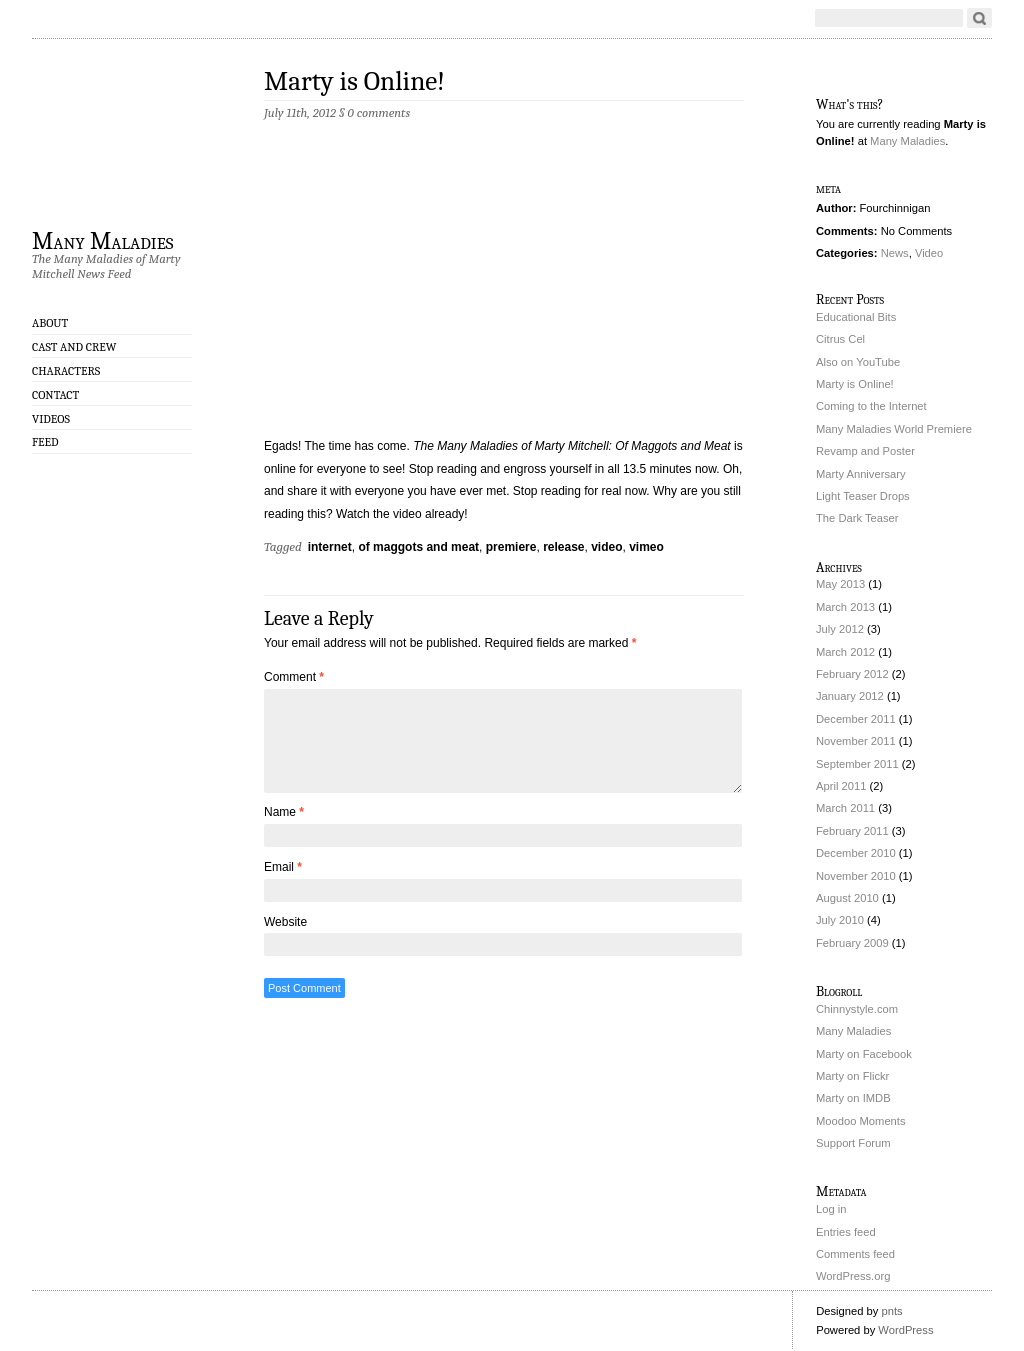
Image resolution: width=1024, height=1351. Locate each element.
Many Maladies (103, 240)
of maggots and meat (418, 547)
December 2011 (856, 719)
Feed (45, 442)
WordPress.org (853, 1276)
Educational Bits (856, 317)
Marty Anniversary (861, 474)
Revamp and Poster (865, 451)
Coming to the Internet (871, 406)
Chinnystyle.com (857, 1009)
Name (284, 812)
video (606, 547)
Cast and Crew (74, 347)
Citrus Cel (840, 339)
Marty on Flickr (852, 1076)
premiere (511, 547)
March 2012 (845, 652)
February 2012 (852, 674)
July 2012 (840, 629)
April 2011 (841, 786)
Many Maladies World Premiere (894, 429)
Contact (55, 395)
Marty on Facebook (864, 1054)
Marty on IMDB (853, 1098)
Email (283, 867)
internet (330, 547)
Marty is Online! (354, 81)
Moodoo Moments (861, 1121)
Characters (66, 371)
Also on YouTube (858, 362)
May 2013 (840, 584)
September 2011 (857, 764)
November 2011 (856, 741)
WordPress (905, 1330)
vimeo (646, 547)
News (895, 253)
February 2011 (852, 831)
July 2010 (840, 920)
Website (285, 922)
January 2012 (850, 696)
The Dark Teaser (857, 518)
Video (929, 253)
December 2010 (856, 853)
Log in (831, 1209)
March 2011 (845, 808)
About (50, 323)
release (563, 547)
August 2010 (847, 898)
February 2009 (852, 943)
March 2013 (845, 607)
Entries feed (846, 1232)
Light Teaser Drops (863, 496)
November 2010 (856, 876)
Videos (51, 419)
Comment (294, 677)
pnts (891, 1311)
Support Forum (853, 1143)
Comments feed (855, 1254)
